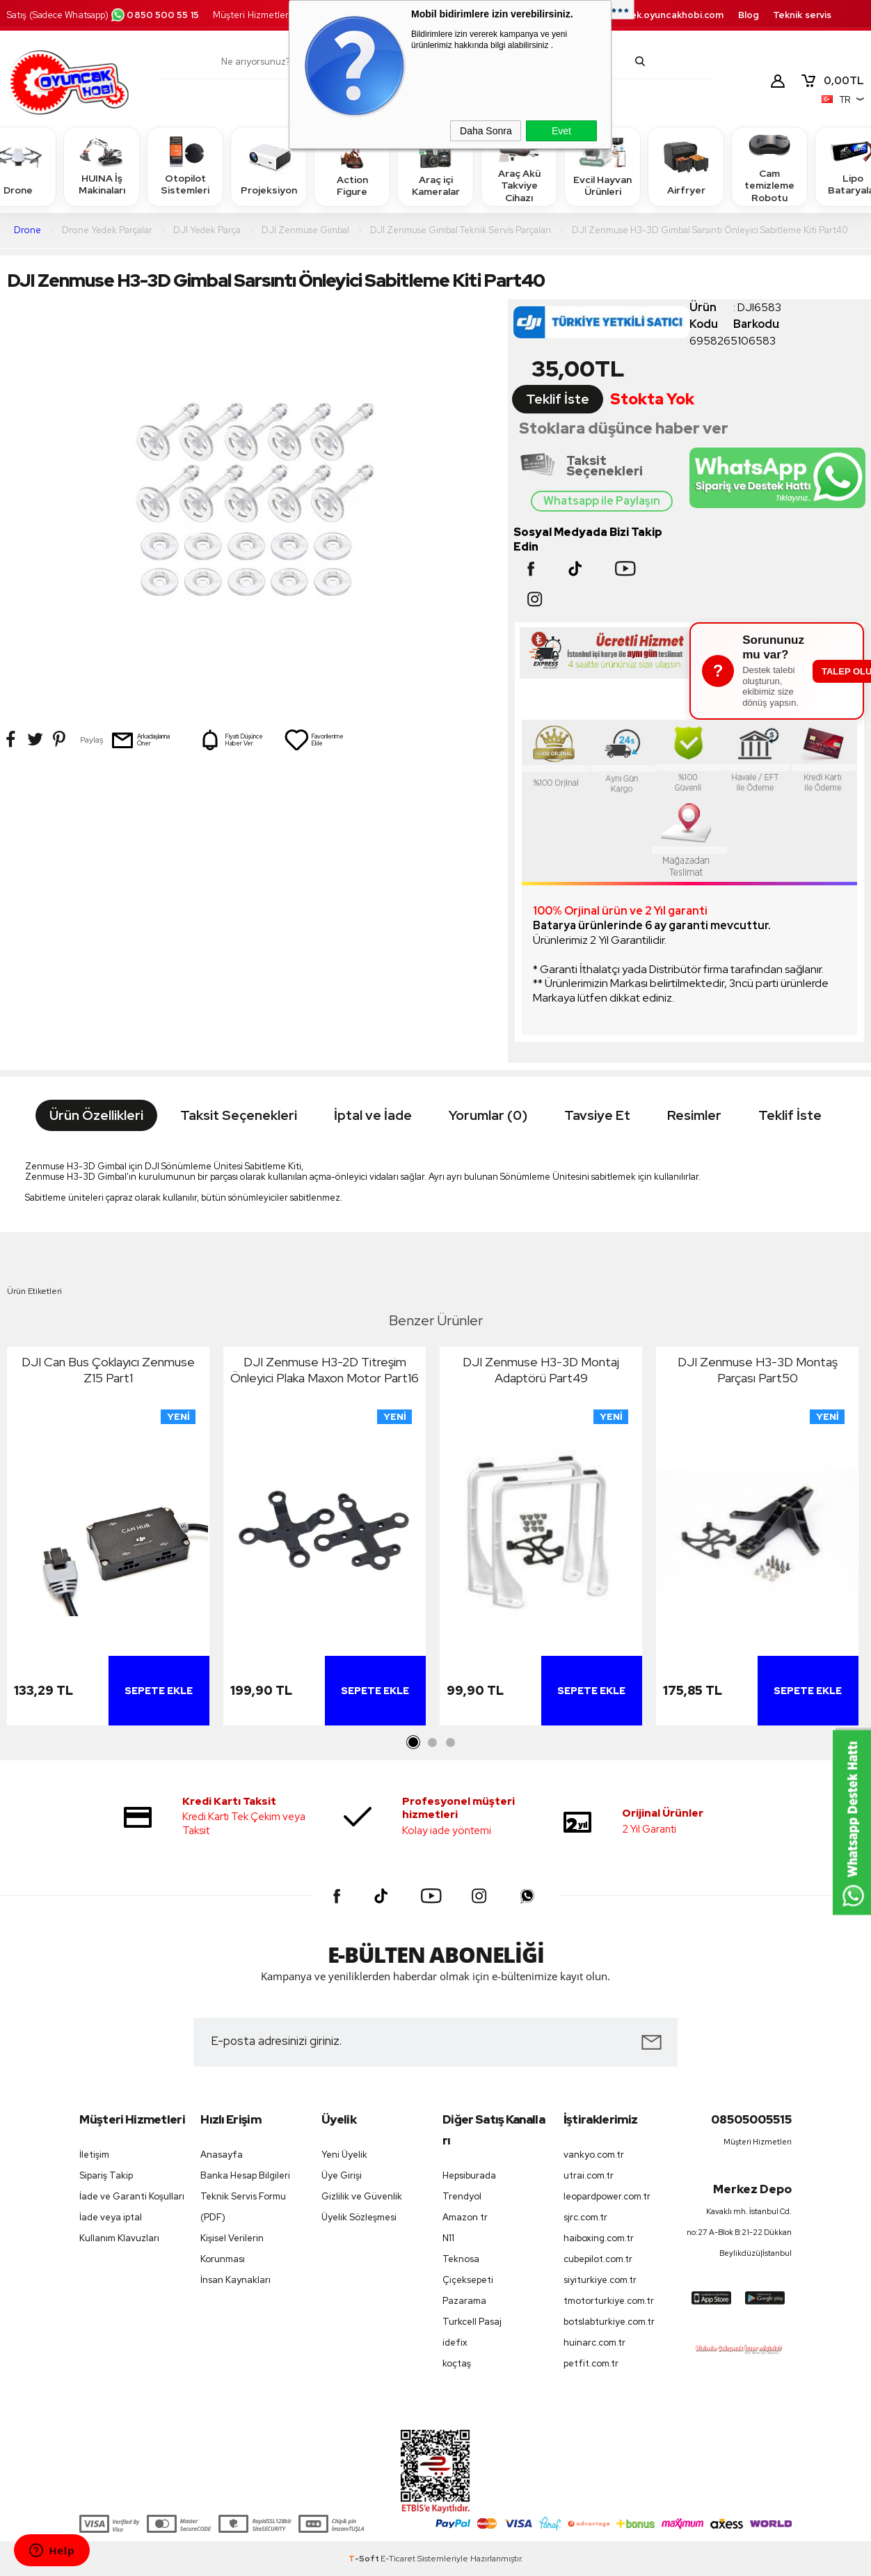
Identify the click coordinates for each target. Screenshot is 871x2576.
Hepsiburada (469, 2175)
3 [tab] (450, 1743)
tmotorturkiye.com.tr (609, 2301)
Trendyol (461, 2196)
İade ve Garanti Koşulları (131, 2196)
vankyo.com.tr (594, 2154)
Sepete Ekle (159, 1690)
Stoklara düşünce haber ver (623, 428)
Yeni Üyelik (344, 2154)
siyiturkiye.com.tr (600, 2280)
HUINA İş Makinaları (102, 166)
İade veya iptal (110, 2217)
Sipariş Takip (106, 2175)
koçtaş (456, 2363)
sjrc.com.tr (585, 2217)
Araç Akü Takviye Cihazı (519, 166)
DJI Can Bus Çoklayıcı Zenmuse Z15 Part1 (108, 1370)
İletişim (94, 2154)
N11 (448, 2238)
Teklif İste (557, 399)
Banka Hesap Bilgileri (245, 2175)
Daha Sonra (486, 130)
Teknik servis (802, 15)
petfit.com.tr (591, 2363)
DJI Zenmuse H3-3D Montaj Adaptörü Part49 (541, 1370)
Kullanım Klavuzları (119, 2238)
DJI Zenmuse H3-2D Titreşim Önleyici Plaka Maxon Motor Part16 (324, 1370)
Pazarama (464, 2301)
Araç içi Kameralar (435, 166)
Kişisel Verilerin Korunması (232, 2248)
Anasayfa (221, 2154)
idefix (455, 2342)
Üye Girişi (341, 2175)
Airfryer (686, 166)
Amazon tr (465, 2217)
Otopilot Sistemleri (185, 166)
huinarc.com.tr (594, 2342)
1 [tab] (414, 1743)
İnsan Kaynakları (235, 2280)
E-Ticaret (398, 2558)
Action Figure (352, 166)
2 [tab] (432, 1743)
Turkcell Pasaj (472, 2322)
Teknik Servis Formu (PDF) (243, 2206)
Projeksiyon (269, 166)
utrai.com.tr (589, 2175)
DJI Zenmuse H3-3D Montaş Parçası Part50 (758, 1370)
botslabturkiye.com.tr (609, 2322)
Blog (748, 15)
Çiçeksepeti (467, 2280)
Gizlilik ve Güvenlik (361, 2196)
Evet (561, 130)
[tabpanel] (108, 1539)
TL (832, 80)
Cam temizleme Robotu (769, 166)
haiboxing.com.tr (599, 2238)
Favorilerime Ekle (314, 739)
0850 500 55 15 (154, 15)
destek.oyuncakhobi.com (665, 15)
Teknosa (460, 2259)
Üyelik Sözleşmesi (359, 2217)
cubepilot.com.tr (598, 2259)
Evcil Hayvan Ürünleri (602, 166)
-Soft (365, 2558)
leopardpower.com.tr (607, 2196)
